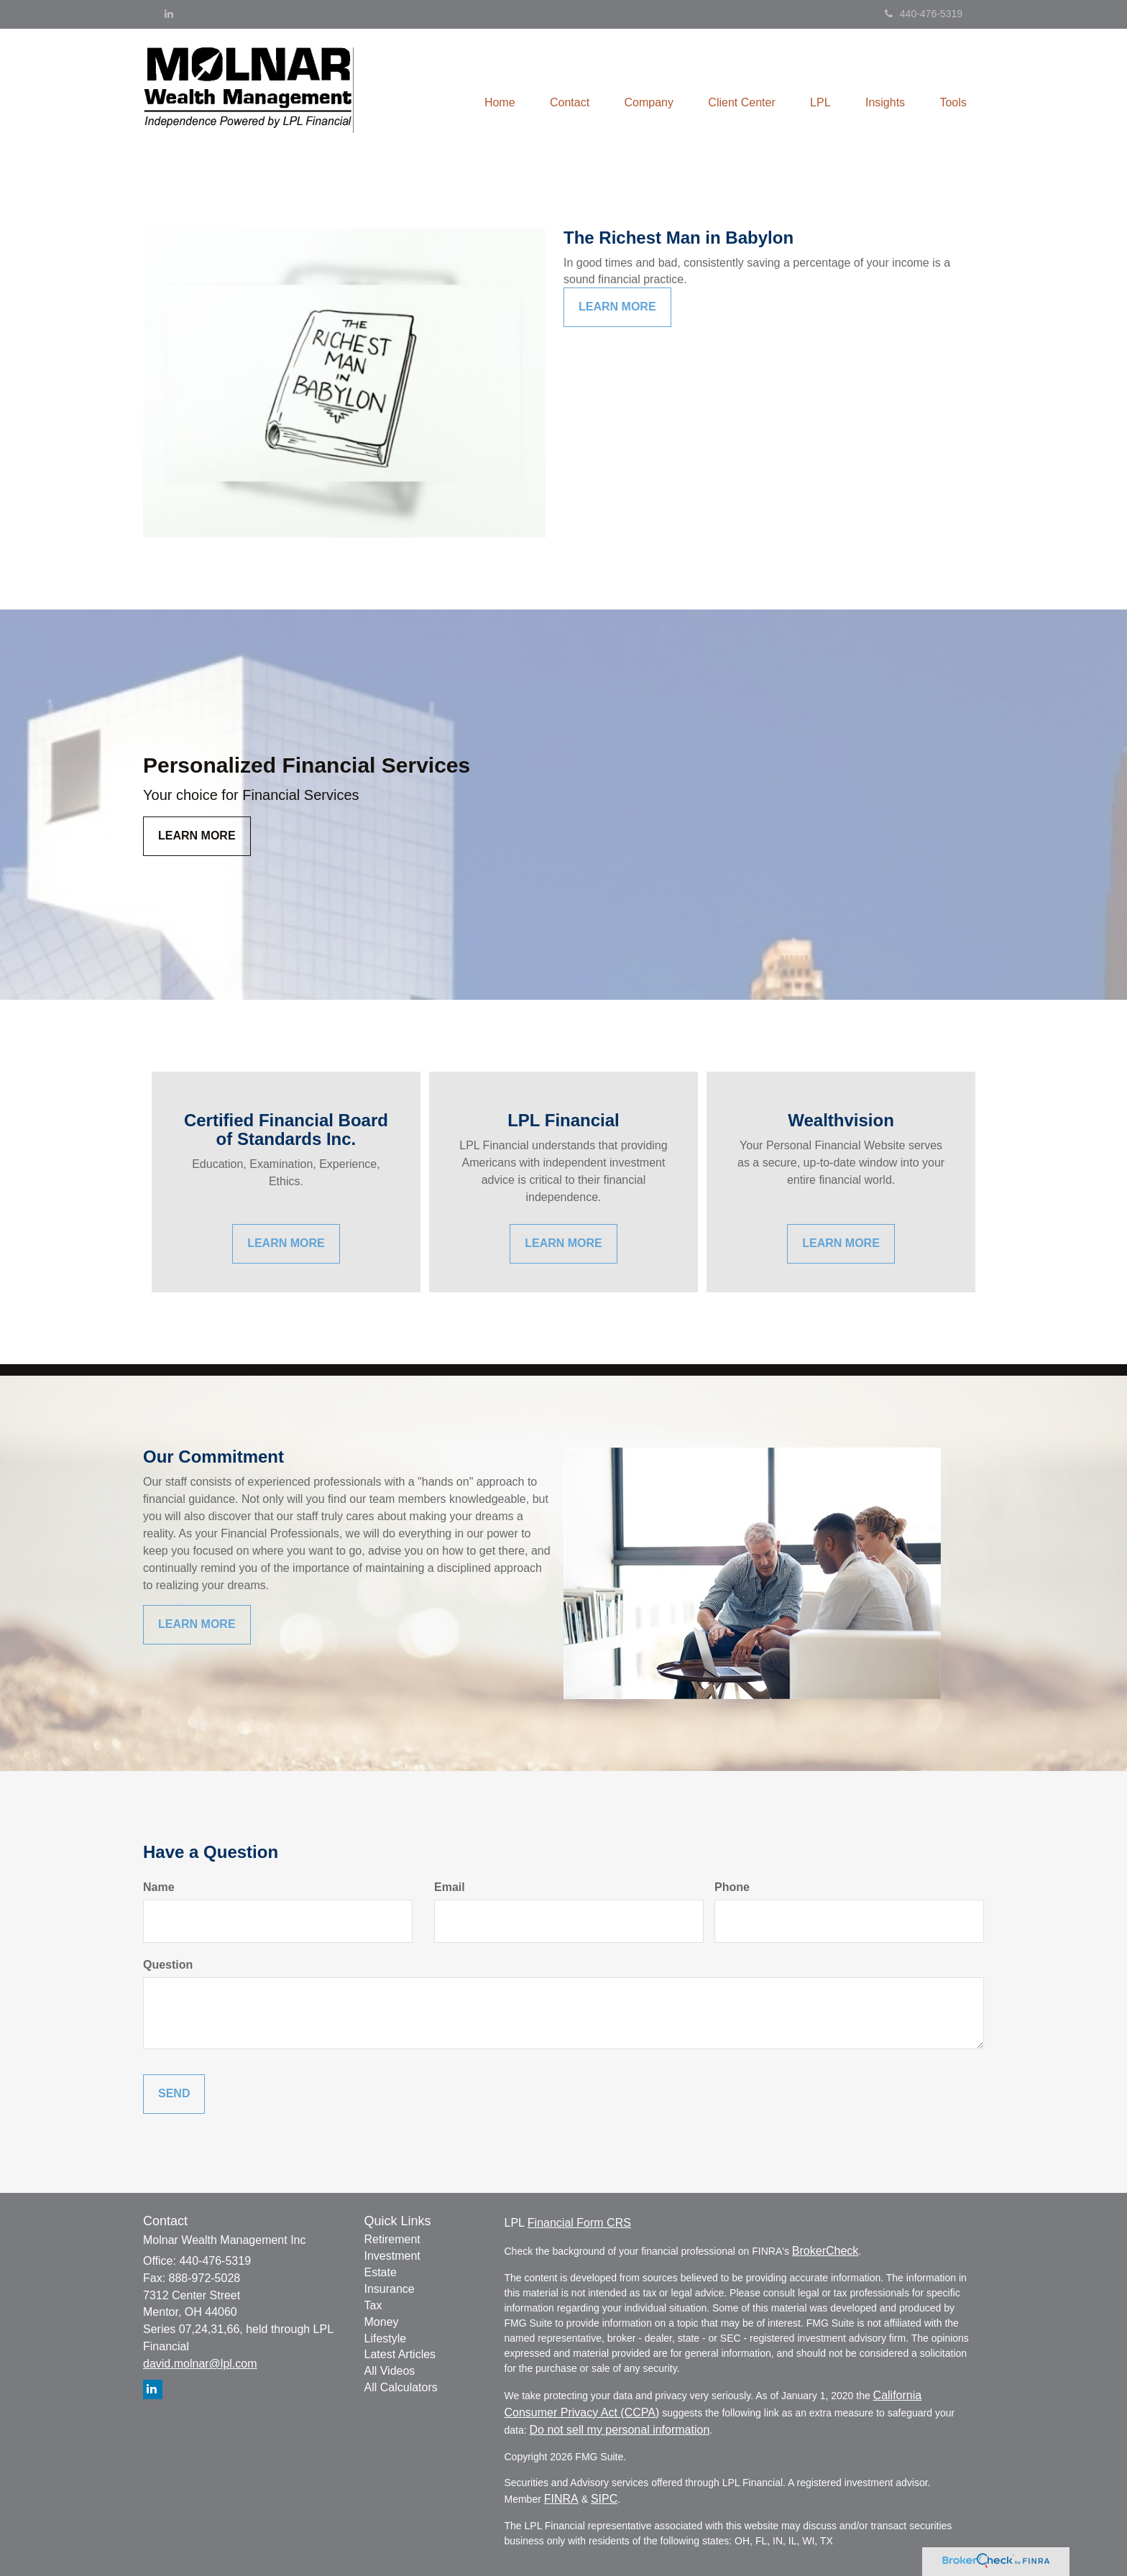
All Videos (389, 2371)
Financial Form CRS (579, 2223)
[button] (563, 93)
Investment (392, 2256)
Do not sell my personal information (620, 2430)
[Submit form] (174, 2094)
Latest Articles (400, 2354)
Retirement (392, 2239)
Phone (732, 1887)
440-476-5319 (923, 13)
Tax (373, 2305)
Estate (380, 2272)
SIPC (604, 2499)
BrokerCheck (825, 2251)
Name (159, 1887)
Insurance (389, 2289)
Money (381, 2322)
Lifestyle (385, 2338)
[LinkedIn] (169, 13)
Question (168, 1965)
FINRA (561, 2499)
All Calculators (401, 2387)
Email (449, 1887)
